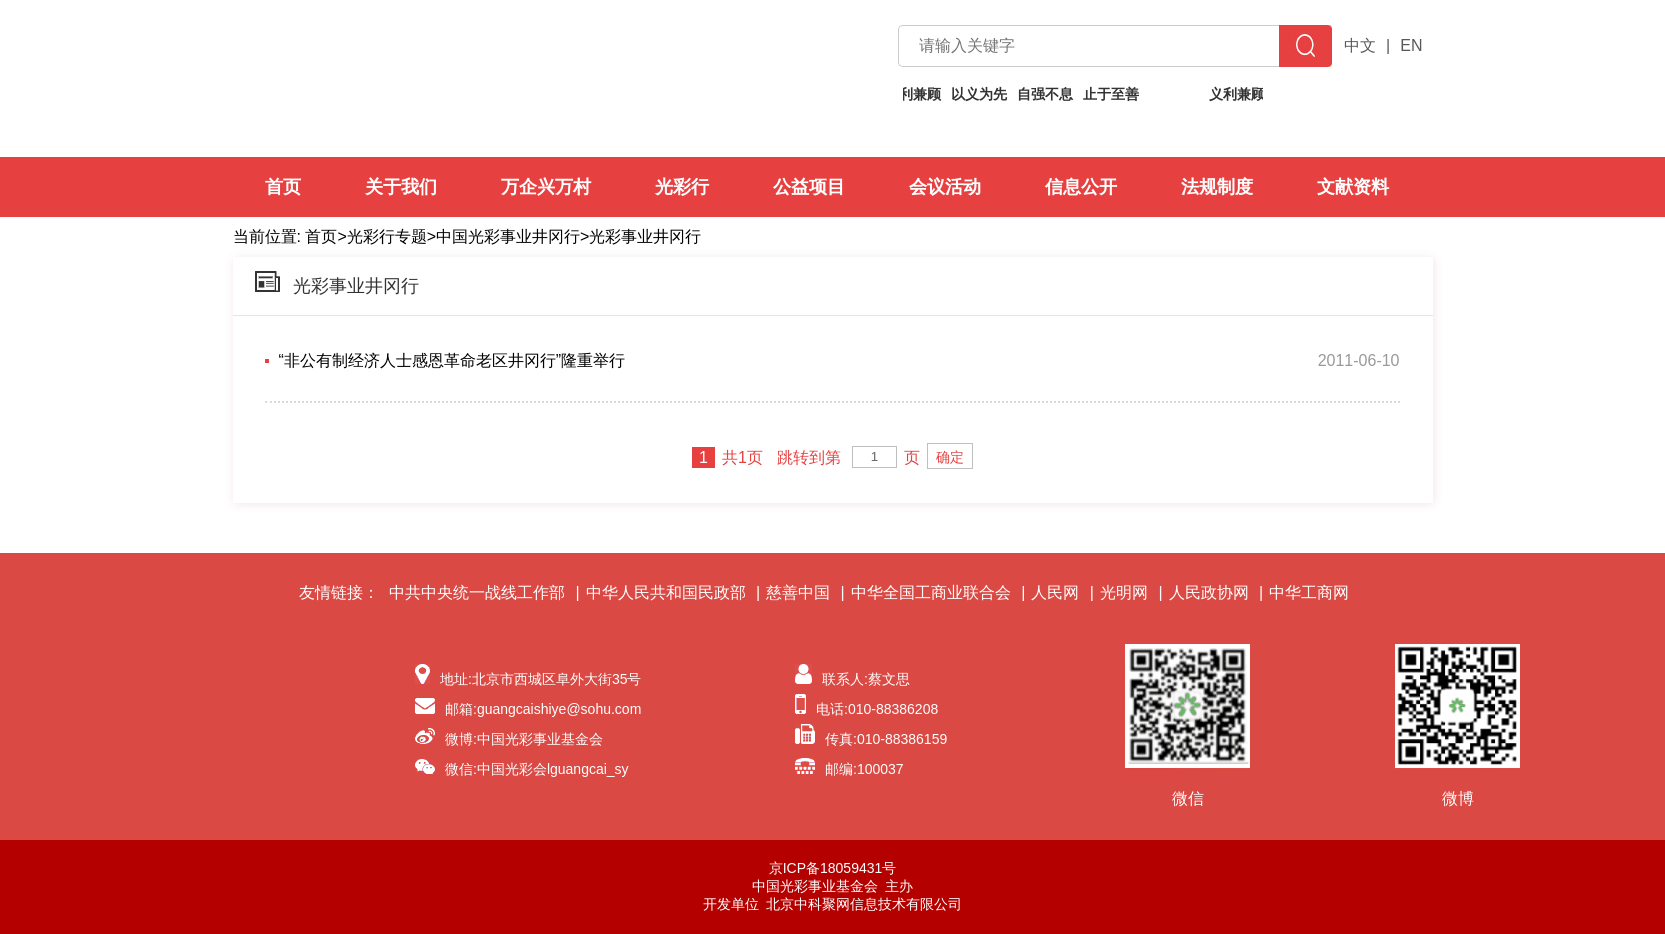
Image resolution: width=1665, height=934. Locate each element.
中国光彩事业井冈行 (508, 236)
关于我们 (401, 187)
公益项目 (809, 187)
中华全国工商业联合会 (931, 592)
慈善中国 (798, 592)
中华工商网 (1309, 592)
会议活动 (945, 187)
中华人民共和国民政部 (666, 592)
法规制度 (1217, 187)
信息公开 (1081, 187)
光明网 (1124, 592)
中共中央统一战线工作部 (477, 592)
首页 (283, 187)
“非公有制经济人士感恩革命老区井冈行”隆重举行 (452, 360)
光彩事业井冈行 (645, 236)
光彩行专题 (387, 236)
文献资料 (1353, 187)
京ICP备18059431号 (833, 868)
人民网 (1055, 592)
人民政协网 (1209, 592)
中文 (1360, 45)
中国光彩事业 (459, 78)
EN (1411, 45)
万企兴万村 (546, 187)
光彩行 (682, 187)
